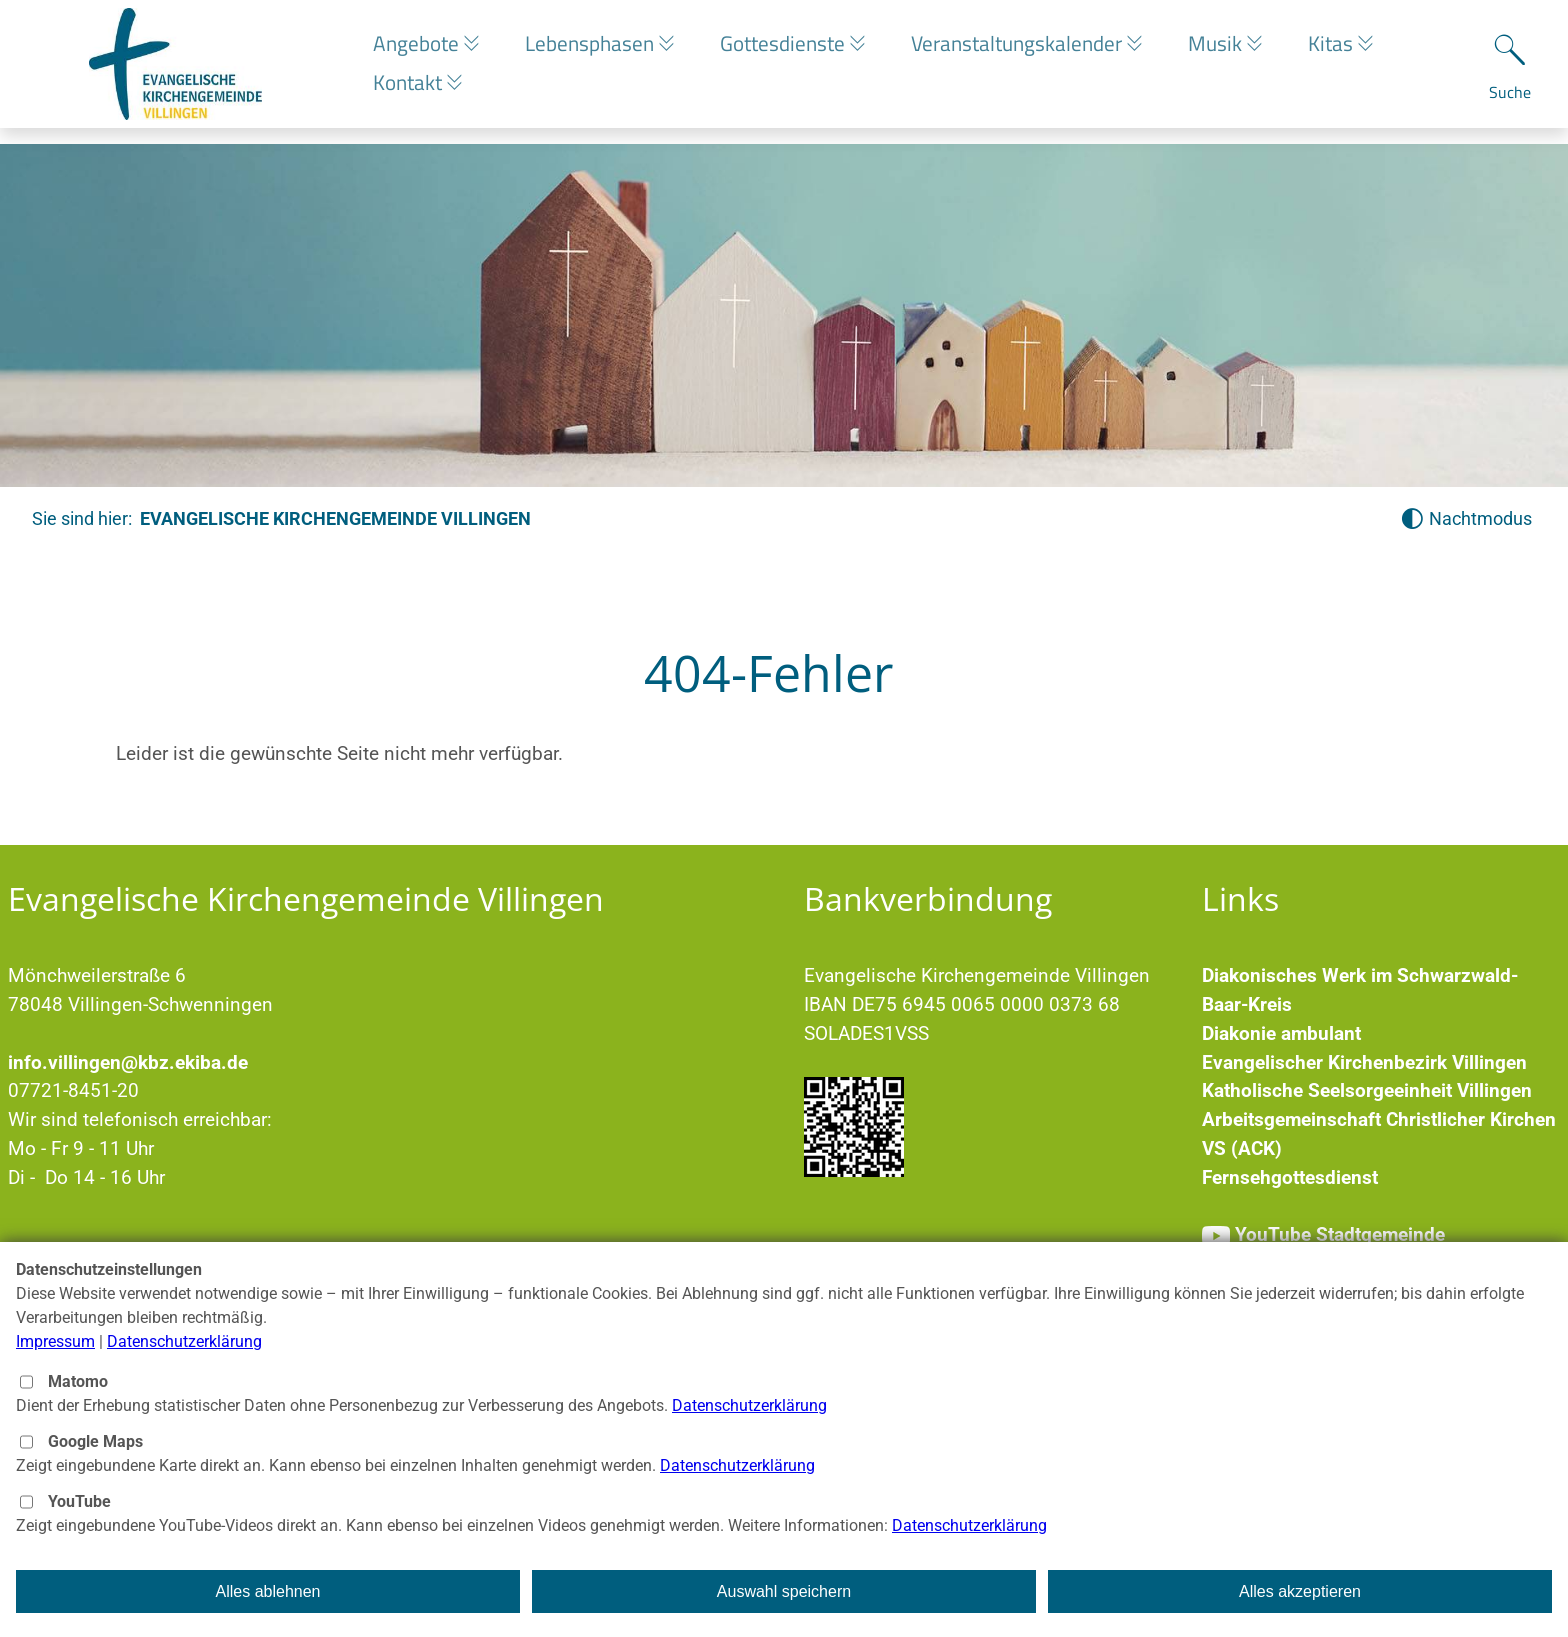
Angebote (418, 51)
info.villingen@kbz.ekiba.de (128, 1062)
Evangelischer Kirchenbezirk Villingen (1364, 1062)
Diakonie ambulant (1281, 1033)
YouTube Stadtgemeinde (1340, 1234)
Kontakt (410, 90)
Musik (1238, 51)
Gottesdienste (796, 51)
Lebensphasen (597, 51)
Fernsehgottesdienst (1290, 1177)
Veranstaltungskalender (1035, 51)
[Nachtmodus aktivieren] (1466, 519)
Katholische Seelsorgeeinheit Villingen (1367, 1090)
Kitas (1359, 51)
